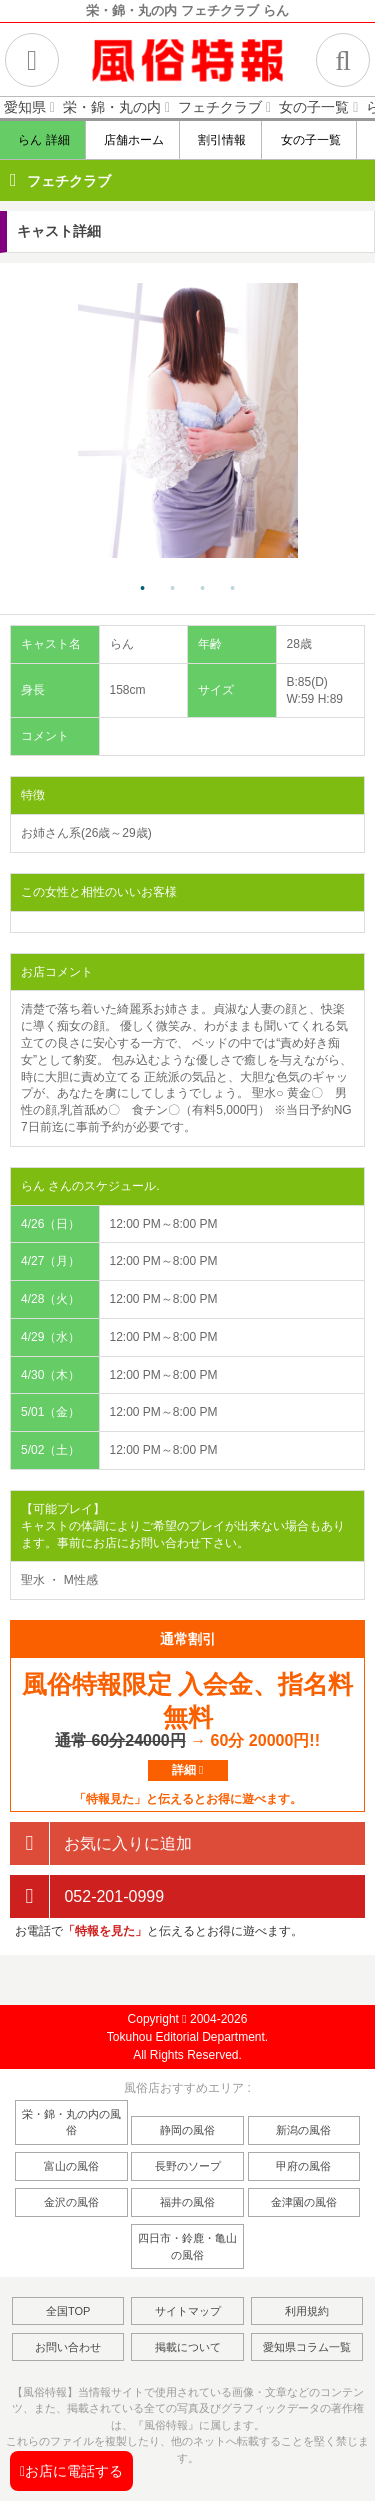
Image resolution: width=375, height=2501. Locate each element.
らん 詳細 (43, 140)
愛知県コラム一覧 (307, 2347)
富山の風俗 (71, 2166)
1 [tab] (143, 589)
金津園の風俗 (304, 2202)
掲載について (188, 2347)
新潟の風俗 (303, 2130)
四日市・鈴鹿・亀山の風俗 (187, 2246)
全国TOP (68, 2311)
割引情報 (221, 140)
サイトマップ (188, 2311)
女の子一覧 (309, 140)
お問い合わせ (68, 2347)
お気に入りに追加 (101, 1843)
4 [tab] (233, 589)
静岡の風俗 (187, 2130)
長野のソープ (188, 2166)
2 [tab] (173, 589)
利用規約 (307, 2311)
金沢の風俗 (71, 2202)
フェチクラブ (69, 181)
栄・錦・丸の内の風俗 (71, 2122)
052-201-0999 (87, 1896)
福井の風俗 (187, 2202)
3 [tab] (203, 589)
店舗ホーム (133, 140)
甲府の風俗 (303, 2166)
